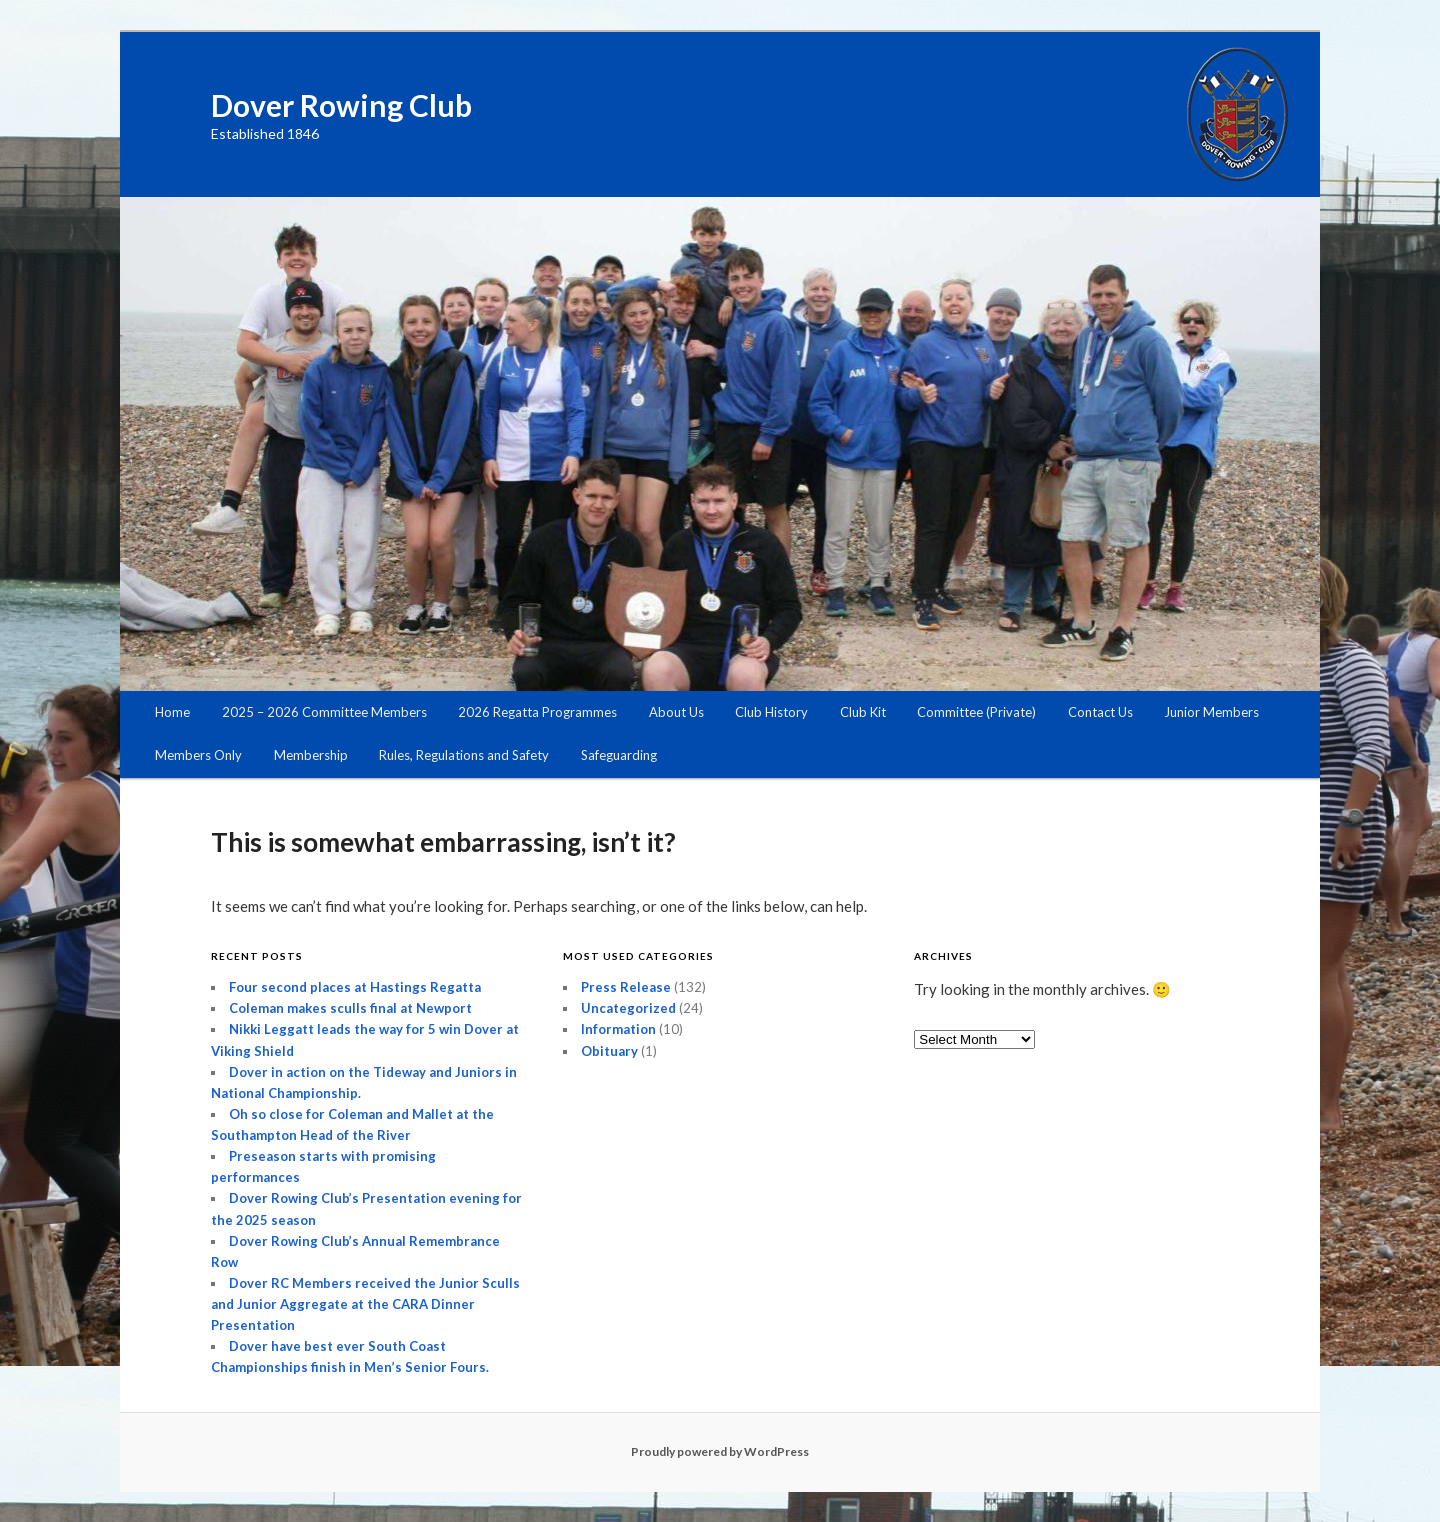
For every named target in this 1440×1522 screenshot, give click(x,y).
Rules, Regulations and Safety (464, 755)
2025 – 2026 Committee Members (324, 712)
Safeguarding (619, 755)
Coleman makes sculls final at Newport (350, 1008)
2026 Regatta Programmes (537, 712)
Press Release (626, 987)
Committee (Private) (976, 712)
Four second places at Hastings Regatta (355, 987)
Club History (771, 712)
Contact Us (1100, 712)
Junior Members (1211, 712)
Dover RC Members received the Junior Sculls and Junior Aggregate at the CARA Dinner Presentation (365, 1304)
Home (172, 712)
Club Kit (863, 712)
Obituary (609, 1051)
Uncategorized (628, 1008)
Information (618, 1029)
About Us (676, 712)
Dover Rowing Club (341, 105)
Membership (311, 755)
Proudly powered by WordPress (720, 1451)
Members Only (198, 755)
